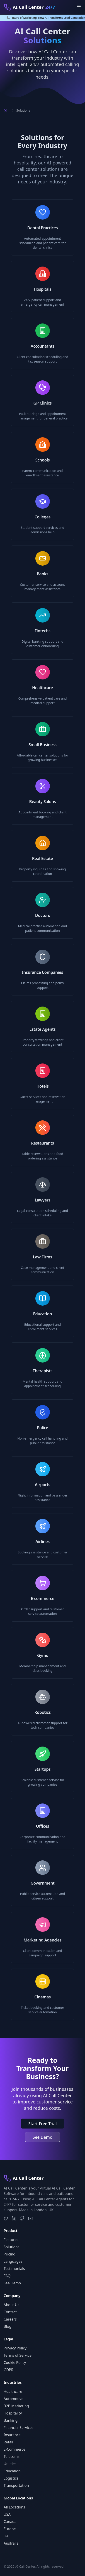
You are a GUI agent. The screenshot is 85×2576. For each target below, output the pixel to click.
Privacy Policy (15, 2348)
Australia (11, 2543)
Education (12, 2470)
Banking (11, 2420)
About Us (11, 2304)
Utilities (10, 2463)
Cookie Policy (15, 2362)
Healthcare (13, 2391)
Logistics (11, 2478)
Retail (8, 2442)
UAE (7, 2536)
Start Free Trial (42, 2123)
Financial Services (18, 2427)
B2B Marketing (16, 2405)
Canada (10, 2521)
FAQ (7, 2275)
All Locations (14, 2507)
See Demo (42, 2137)
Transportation (16, 2485)
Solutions (11, 2246)
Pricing (9, 2254)
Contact (10, 2311)
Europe (10, 2528)
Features (11, 2239)
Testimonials (14, 2268)
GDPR (8, 2369)
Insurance (12, 2434)
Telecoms (11, 2456)
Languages (13, 2261)
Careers (10, 2319)
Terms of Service (18, 2355)
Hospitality (13, 2413)
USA (7, 2514)
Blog (7, 2326)
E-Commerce (14, 2449)
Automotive (13, 2398)
